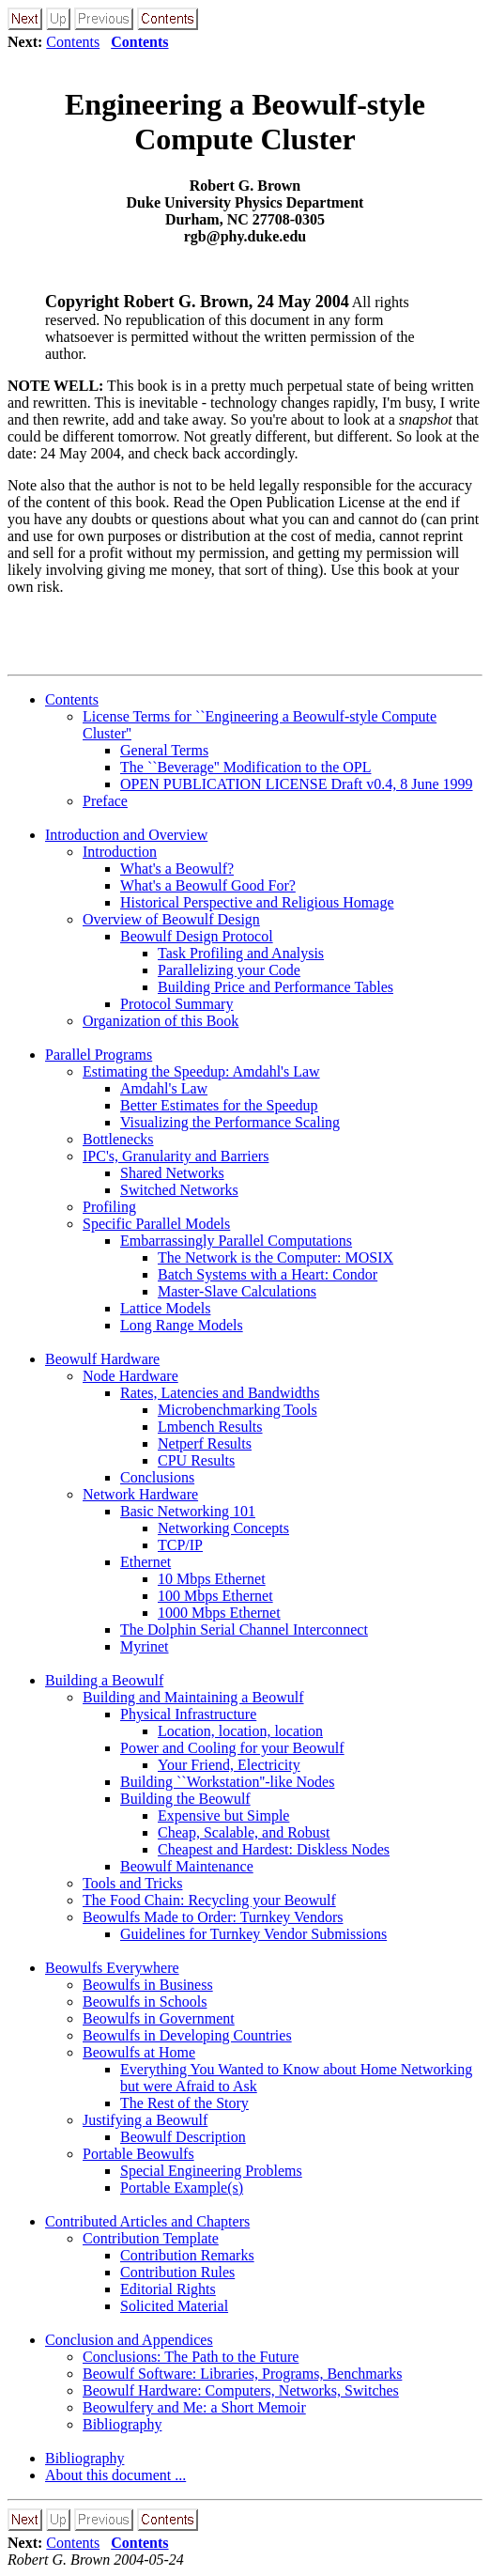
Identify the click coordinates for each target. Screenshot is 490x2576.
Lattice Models (165, 1308)
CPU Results (196, 1460)
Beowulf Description (183, 2137)
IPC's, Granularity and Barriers (175, 1156)
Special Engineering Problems (211, 2171)
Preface (105, 801)
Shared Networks (172, 1173)
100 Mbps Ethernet (215, 1596)
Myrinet (144, 1646)
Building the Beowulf (185, 1799)
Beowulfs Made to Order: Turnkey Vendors (213, 1917)
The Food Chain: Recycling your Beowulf (209, 1900)
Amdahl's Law (163, 1088)
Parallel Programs (98, 1055)
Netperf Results (205, 1443)
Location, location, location (240, 1731)
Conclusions (157, 1477)
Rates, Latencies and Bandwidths (219, 1393)
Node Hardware (130, 1376)
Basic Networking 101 (187, 1511)
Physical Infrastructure (188, 1714)
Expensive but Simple (223, 1815)
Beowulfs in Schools (145, 2002)
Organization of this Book (160, 1021)
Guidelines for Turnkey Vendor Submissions (253, 1934)
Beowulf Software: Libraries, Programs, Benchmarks (242, 2374)
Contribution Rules (177, 2272)
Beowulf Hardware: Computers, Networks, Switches (241, 2390)
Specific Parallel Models (156, 1224)
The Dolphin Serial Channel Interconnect (244, 1629)
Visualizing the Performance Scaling (230, 1122)
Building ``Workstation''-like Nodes (227, 1782)
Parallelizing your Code (229, 970)
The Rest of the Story (184, 2103)
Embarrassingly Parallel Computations (236, 1241)
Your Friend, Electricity (229, 1765)
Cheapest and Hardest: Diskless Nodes (274, 1849)
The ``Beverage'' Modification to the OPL (245, 767)
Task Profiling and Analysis (241, 953)
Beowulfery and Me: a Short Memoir (194, 2407)
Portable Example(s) (181, 2188)
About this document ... (115, 2475)
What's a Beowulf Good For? (208, 885)
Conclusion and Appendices (129, 2340)
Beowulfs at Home (139, 2052)
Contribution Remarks (187, 2255)
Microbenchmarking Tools (237, 1410)
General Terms (164, 750)
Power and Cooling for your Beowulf (232, 1748)
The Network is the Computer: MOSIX (275, 1257)
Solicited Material (174, 2306)
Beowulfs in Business (148, 1985)
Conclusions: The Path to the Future (191, 2357)
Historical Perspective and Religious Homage (256, 902)
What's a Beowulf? (177, 869)
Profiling (109, 1207)
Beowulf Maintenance (186, 1866)
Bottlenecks (118, 1139)
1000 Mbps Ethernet (219, 1613)
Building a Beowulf (104, 1680)
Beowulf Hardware (102, 1359)
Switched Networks (179, 1190)
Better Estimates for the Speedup (219, 1105)
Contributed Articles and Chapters (147, 2221)
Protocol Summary (176, 1004)
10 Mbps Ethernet (212, 1579)
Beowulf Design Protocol (196, 936)
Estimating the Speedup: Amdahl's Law (201, 1071)
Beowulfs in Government (159, 2018)
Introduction (120, 852)
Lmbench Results (210, 1427)
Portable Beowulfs (138, 2154)
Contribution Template (151, 2238)
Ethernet (145, 1562)
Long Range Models (181, 1325)
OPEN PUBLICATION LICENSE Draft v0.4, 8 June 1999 (296, 784)
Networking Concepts (223, 1528)
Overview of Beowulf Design (171, 919)
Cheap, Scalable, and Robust (244, 1832)
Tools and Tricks (132, 1883)
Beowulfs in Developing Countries (187, 2035)
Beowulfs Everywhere (112, 1968)
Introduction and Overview (126, 835)
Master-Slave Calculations (237, 1291)
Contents (73, 42)
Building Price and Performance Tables (275, 987)
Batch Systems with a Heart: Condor (267, 1274)
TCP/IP (180, 1545)
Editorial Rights (168, 2289)
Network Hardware (140, 1494)
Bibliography (122, 2424)
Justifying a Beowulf (145, 2120)
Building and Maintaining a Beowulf (193, 1697)
